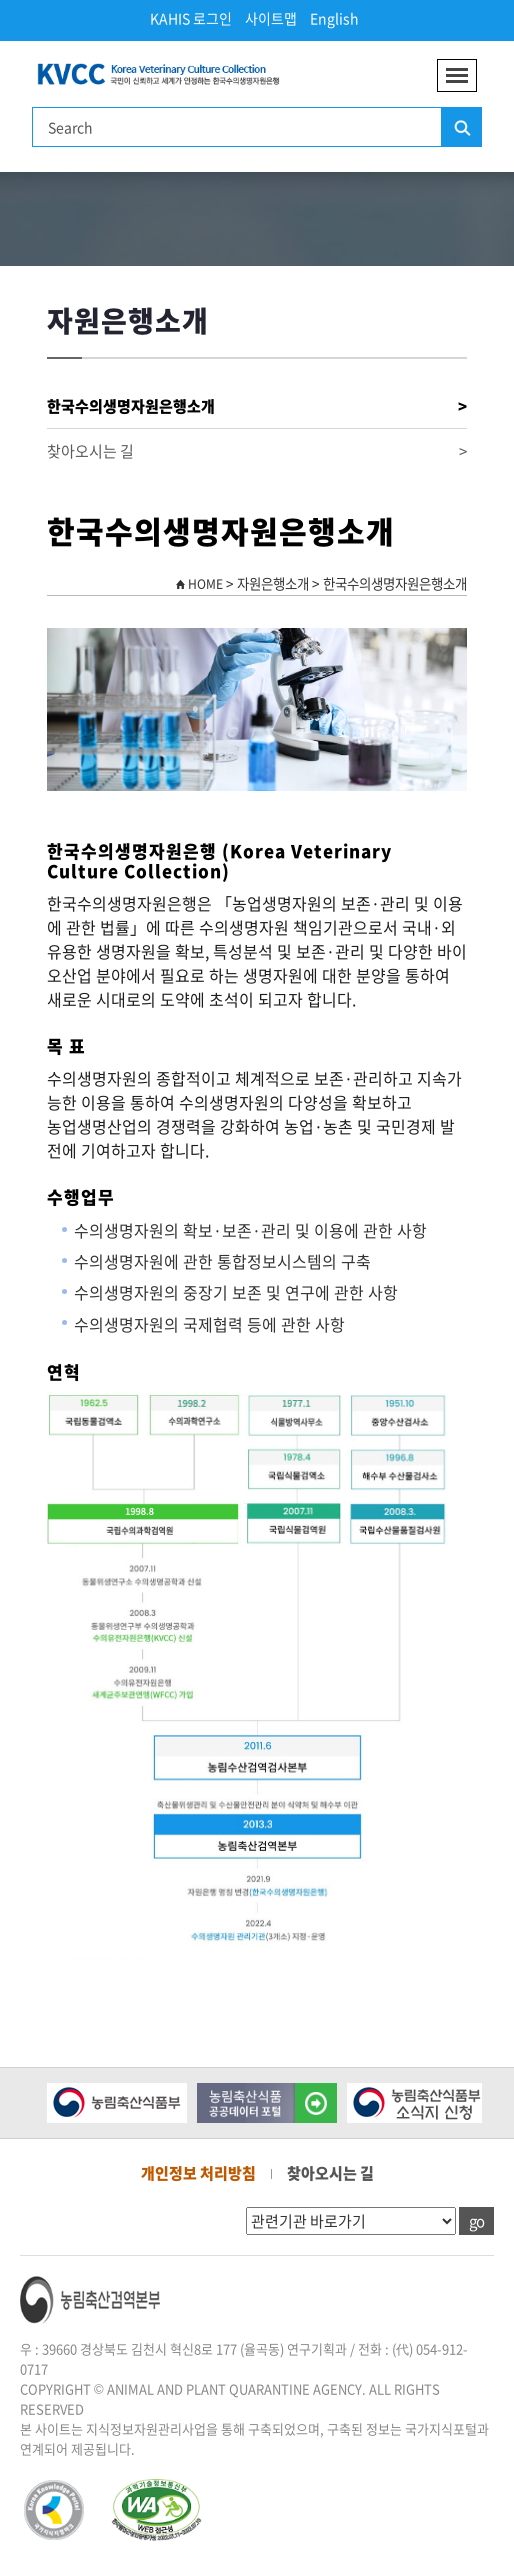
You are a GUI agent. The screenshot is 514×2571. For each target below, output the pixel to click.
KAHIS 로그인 (191, 18)
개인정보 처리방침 (198, 2173)
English (334, 18)
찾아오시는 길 (257, 451)
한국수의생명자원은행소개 (257, 406)
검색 (461, 128)
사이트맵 (271, 18)
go (476, 2221)
